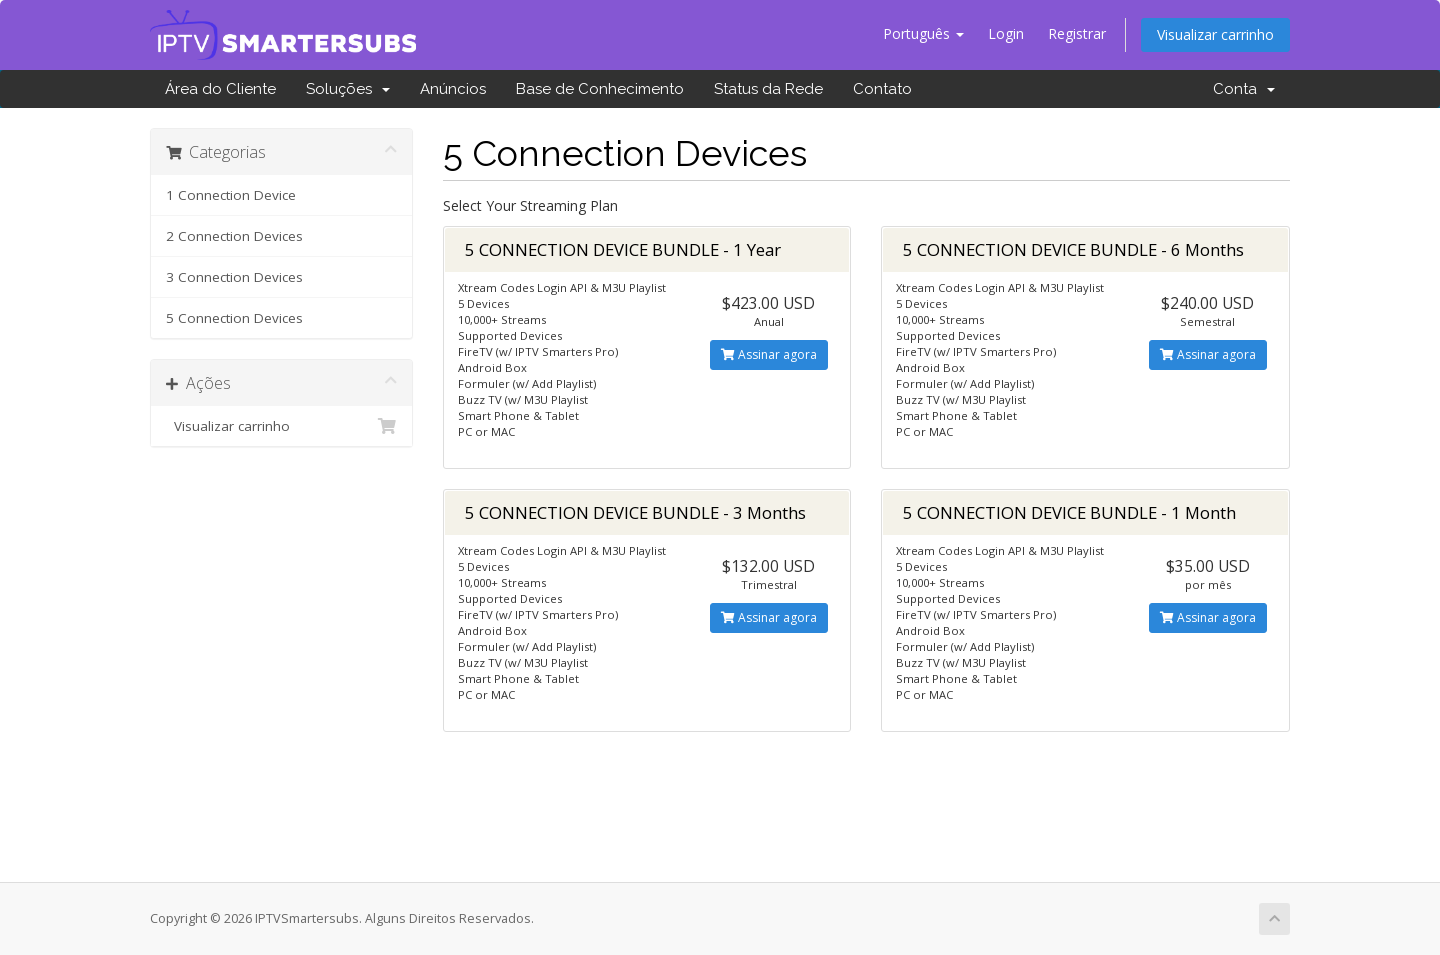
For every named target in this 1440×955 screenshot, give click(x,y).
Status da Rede (768, 89)
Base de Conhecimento (600, 89)
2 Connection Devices (234, 236)
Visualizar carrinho (1215, 34)
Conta (1244, 89)
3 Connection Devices (234, 277)
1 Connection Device (231, 195)
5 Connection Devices (234, 318)
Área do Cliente (220, 89)
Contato (882, 89)
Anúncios (453, 89)
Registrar (1077, 33)
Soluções (348, 89)
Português (923, 33)
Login (1006, 33)
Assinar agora (769, 354)
